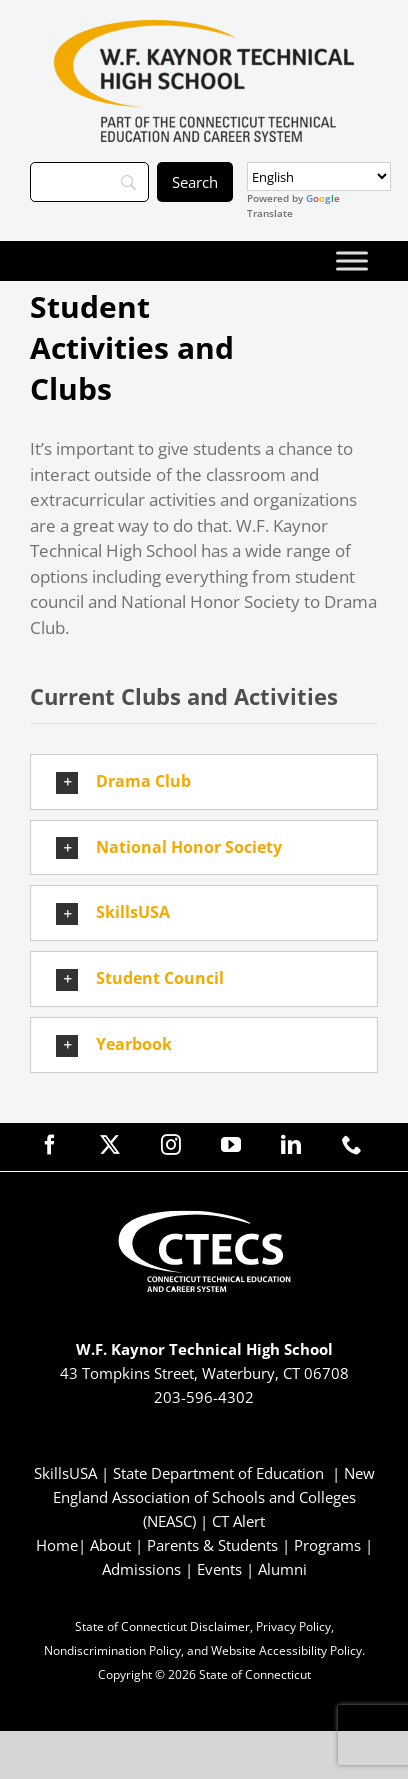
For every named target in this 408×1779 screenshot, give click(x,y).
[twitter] (110, 1145)
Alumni (282, 1569)
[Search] (89, 182)
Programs (327, 1545)
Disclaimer (220, 1626)
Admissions (141, 1569)
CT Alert (238, 1521)
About (110, 1545)
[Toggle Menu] (352, 260)
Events (219, 1569)
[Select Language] (319, 176)
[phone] (352, 1145)
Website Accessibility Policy (286, 1650)
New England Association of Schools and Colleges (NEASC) (214, 1497)
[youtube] (231, 1145)
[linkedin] (291, 1145)
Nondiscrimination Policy (112, 1650)
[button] (204, 782)
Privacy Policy (293, 1626)
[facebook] (50, 1145)
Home (57, 1545)
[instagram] (171, 1145)
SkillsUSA (67, 1473)
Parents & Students (212, 1545)
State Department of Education (218, 1473)
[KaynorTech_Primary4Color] (204, 28)
